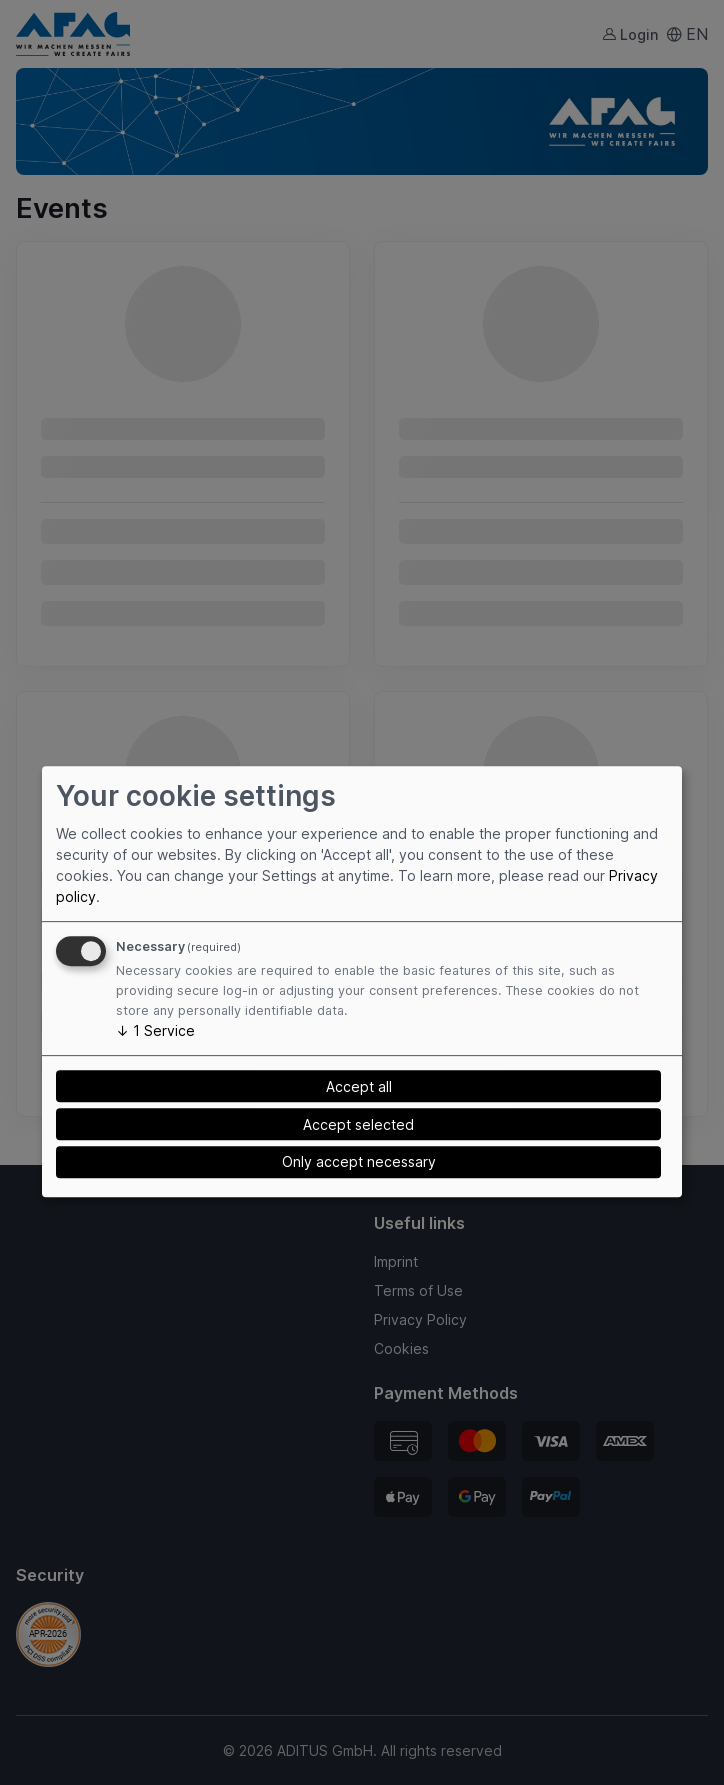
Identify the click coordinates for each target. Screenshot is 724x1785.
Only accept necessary (359, 1161)
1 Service (155, 1030)
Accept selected (358, 1124)
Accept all (359, 1086)
